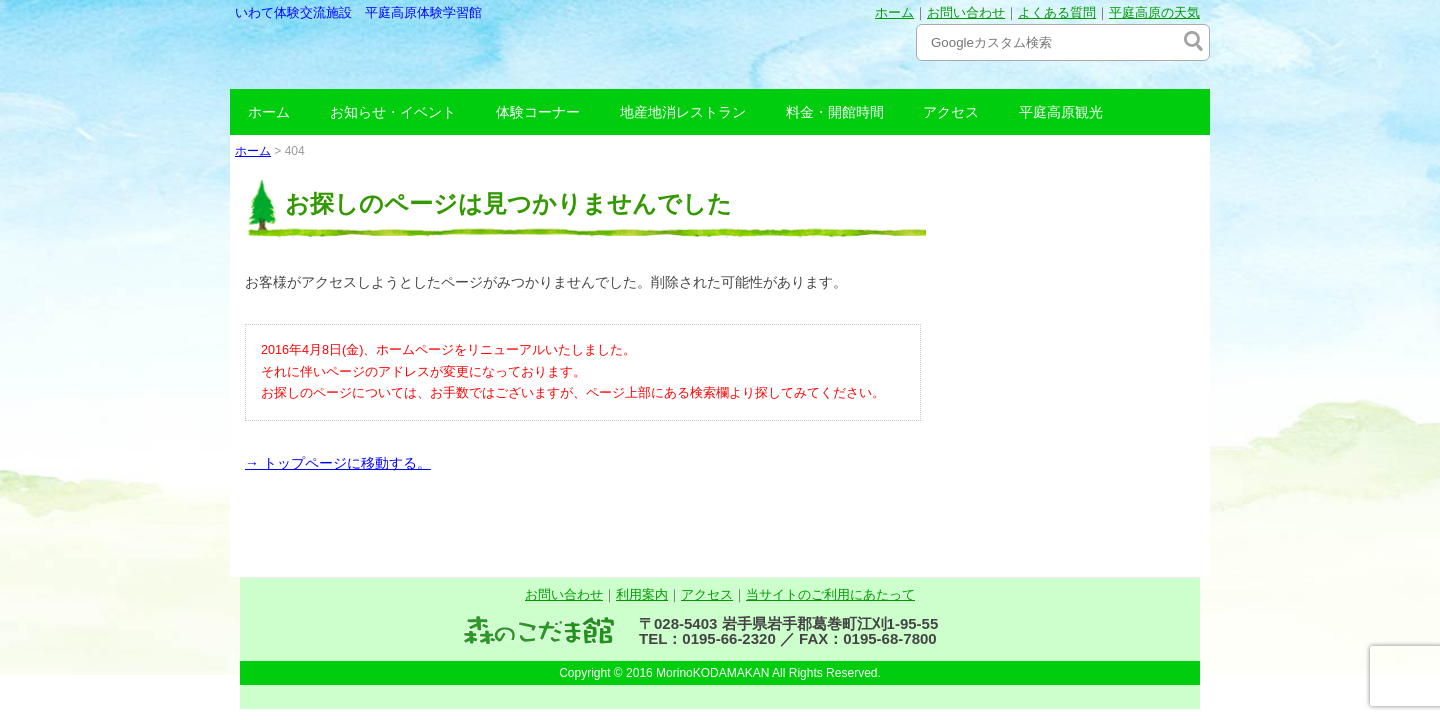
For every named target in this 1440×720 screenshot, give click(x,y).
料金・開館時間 (835, 112)
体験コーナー (538, 112)
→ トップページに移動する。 (338, 463)
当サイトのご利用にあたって (830, 594)
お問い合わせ (966, 12)
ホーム (894, 12)
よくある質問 (1057, 12)
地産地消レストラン (683, 112)
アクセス (951, 112)
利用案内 (642, 594)
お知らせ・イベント (393, 112)
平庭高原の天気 (1154, 12)
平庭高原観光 (1061, 112)
